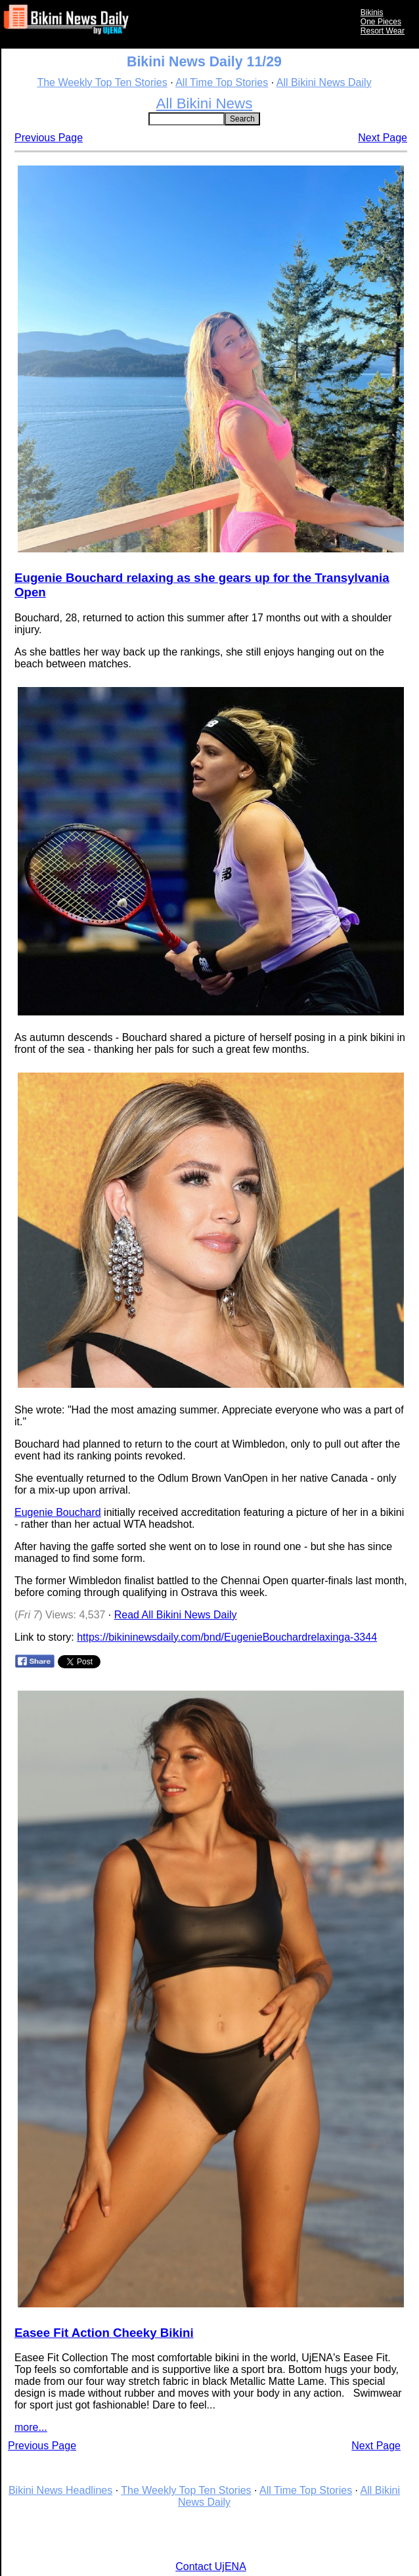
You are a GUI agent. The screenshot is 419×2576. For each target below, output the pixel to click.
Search (242, 118)
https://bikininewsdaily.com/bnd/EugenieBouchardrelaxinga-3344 (227, 1637)
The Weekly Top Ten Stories (102, 82)
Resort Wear (383, 30)
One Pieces (381, 21)
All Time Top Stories (221, 82)
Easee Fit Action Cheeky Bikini (104, 2333)
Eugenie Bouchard (57, 1512)
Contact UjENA (210, 2566)
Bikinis (372, 12)
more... (30, 2427)
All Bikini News (204, 103)
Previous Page (48, 137)
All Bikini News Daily (324, 82)
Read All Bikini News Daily (175, 1614)
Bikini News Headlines (60, 2490)
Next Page (382, 137)
